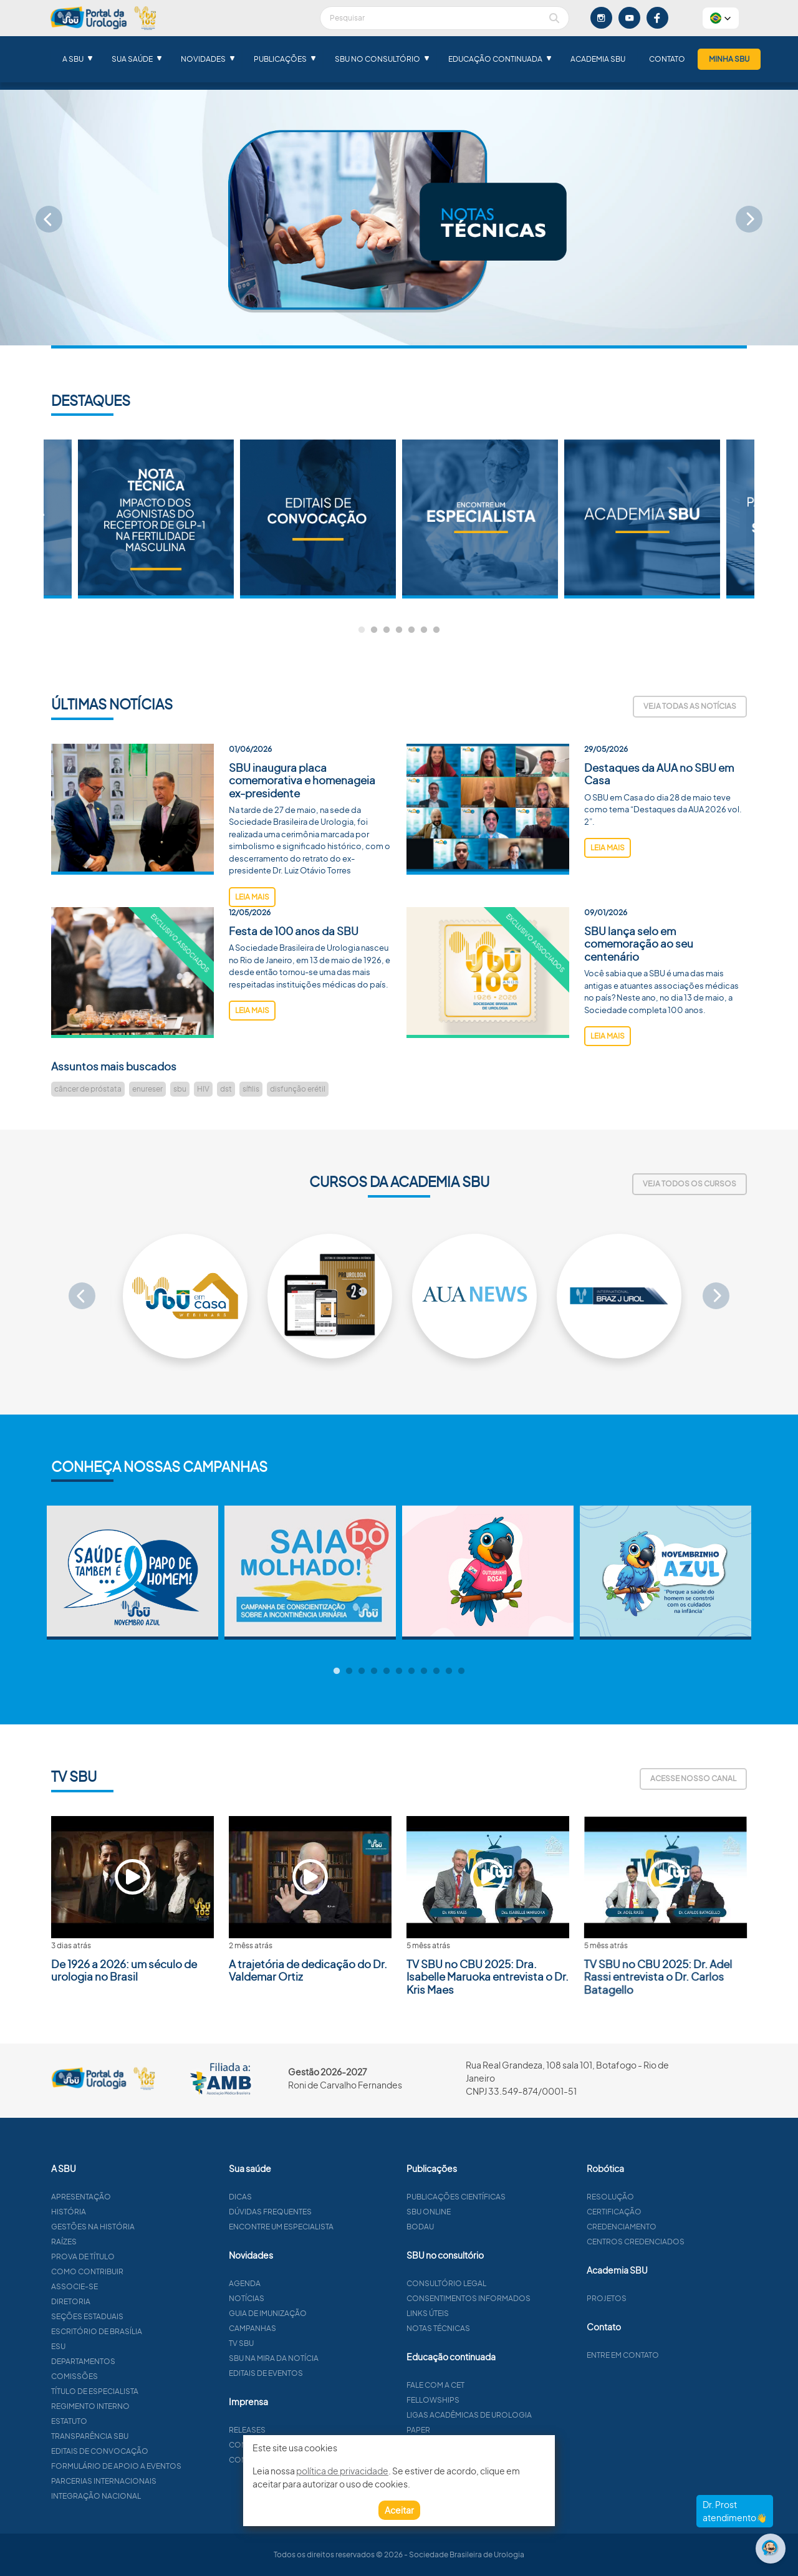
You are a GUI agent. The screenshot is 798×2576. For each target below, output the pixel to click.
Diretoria (131, 2301)
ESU (119, 2346)
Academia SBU (597, 59)
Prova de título (143, 2256)
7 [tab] (436, 630)
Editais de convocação (160, 2451)
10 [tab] (449, 1671)
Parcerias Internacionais (164, 2481)
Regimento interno (151, 2406)
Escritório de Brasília (157, 2331)
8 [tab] (424, 1671)
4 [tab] (399, 630)
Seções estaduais (148, 2316)
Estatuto (130, 2421)
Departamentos (144, 2361)
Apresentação (141, 2196)
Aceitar (399, 2510)
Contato (667, 59)
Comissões (135, 2376)
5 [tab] (411, 630)
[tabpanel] (480, 519)
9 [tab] (436, 1671)
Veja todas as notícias (689, 706)
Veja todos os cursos (689, 1183)
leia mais (252, 957)
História (129, 2211)
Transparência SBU (150, 2436)
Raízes (124, 2241)
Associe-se (135, 2286)
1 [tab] (361, 630)
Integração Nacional (156, 2496)
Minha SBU (729, 59)
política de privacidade (342, 2470)
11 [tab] (461, 1671)
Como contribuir (148, 2271)
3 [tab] (386, 630)
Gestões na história (153, 2226)
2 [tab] (374, 630)
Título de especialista (155, 2391)
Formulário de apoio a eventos (177, 2466)
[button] (720, 18)
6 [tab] (424, 630)
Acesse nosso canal (693, 1778)
